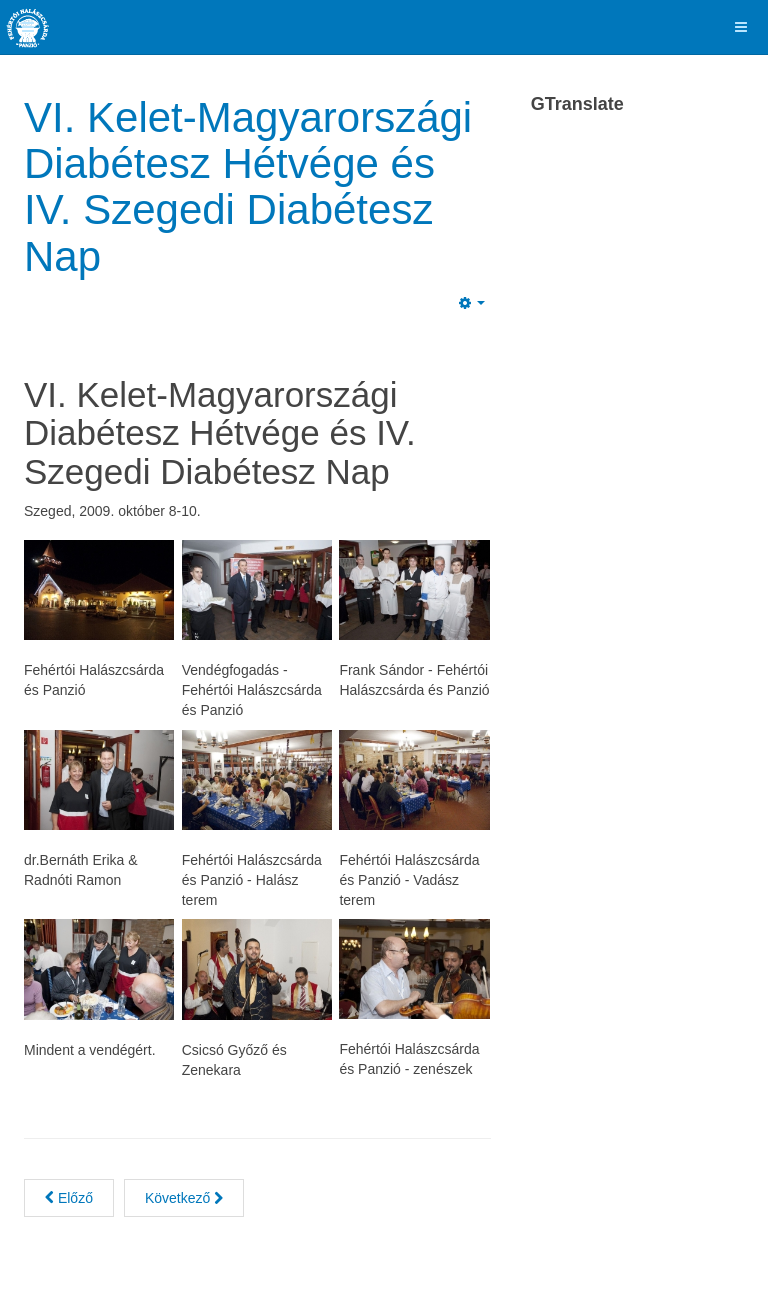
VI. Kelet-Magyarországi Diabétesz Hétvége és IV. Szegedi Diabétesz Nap (248, 187)
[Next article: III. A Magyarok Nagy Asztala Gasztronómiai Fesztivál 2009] (184, 1198)
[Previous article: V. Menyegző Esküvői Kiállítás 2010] (69, 1198)
